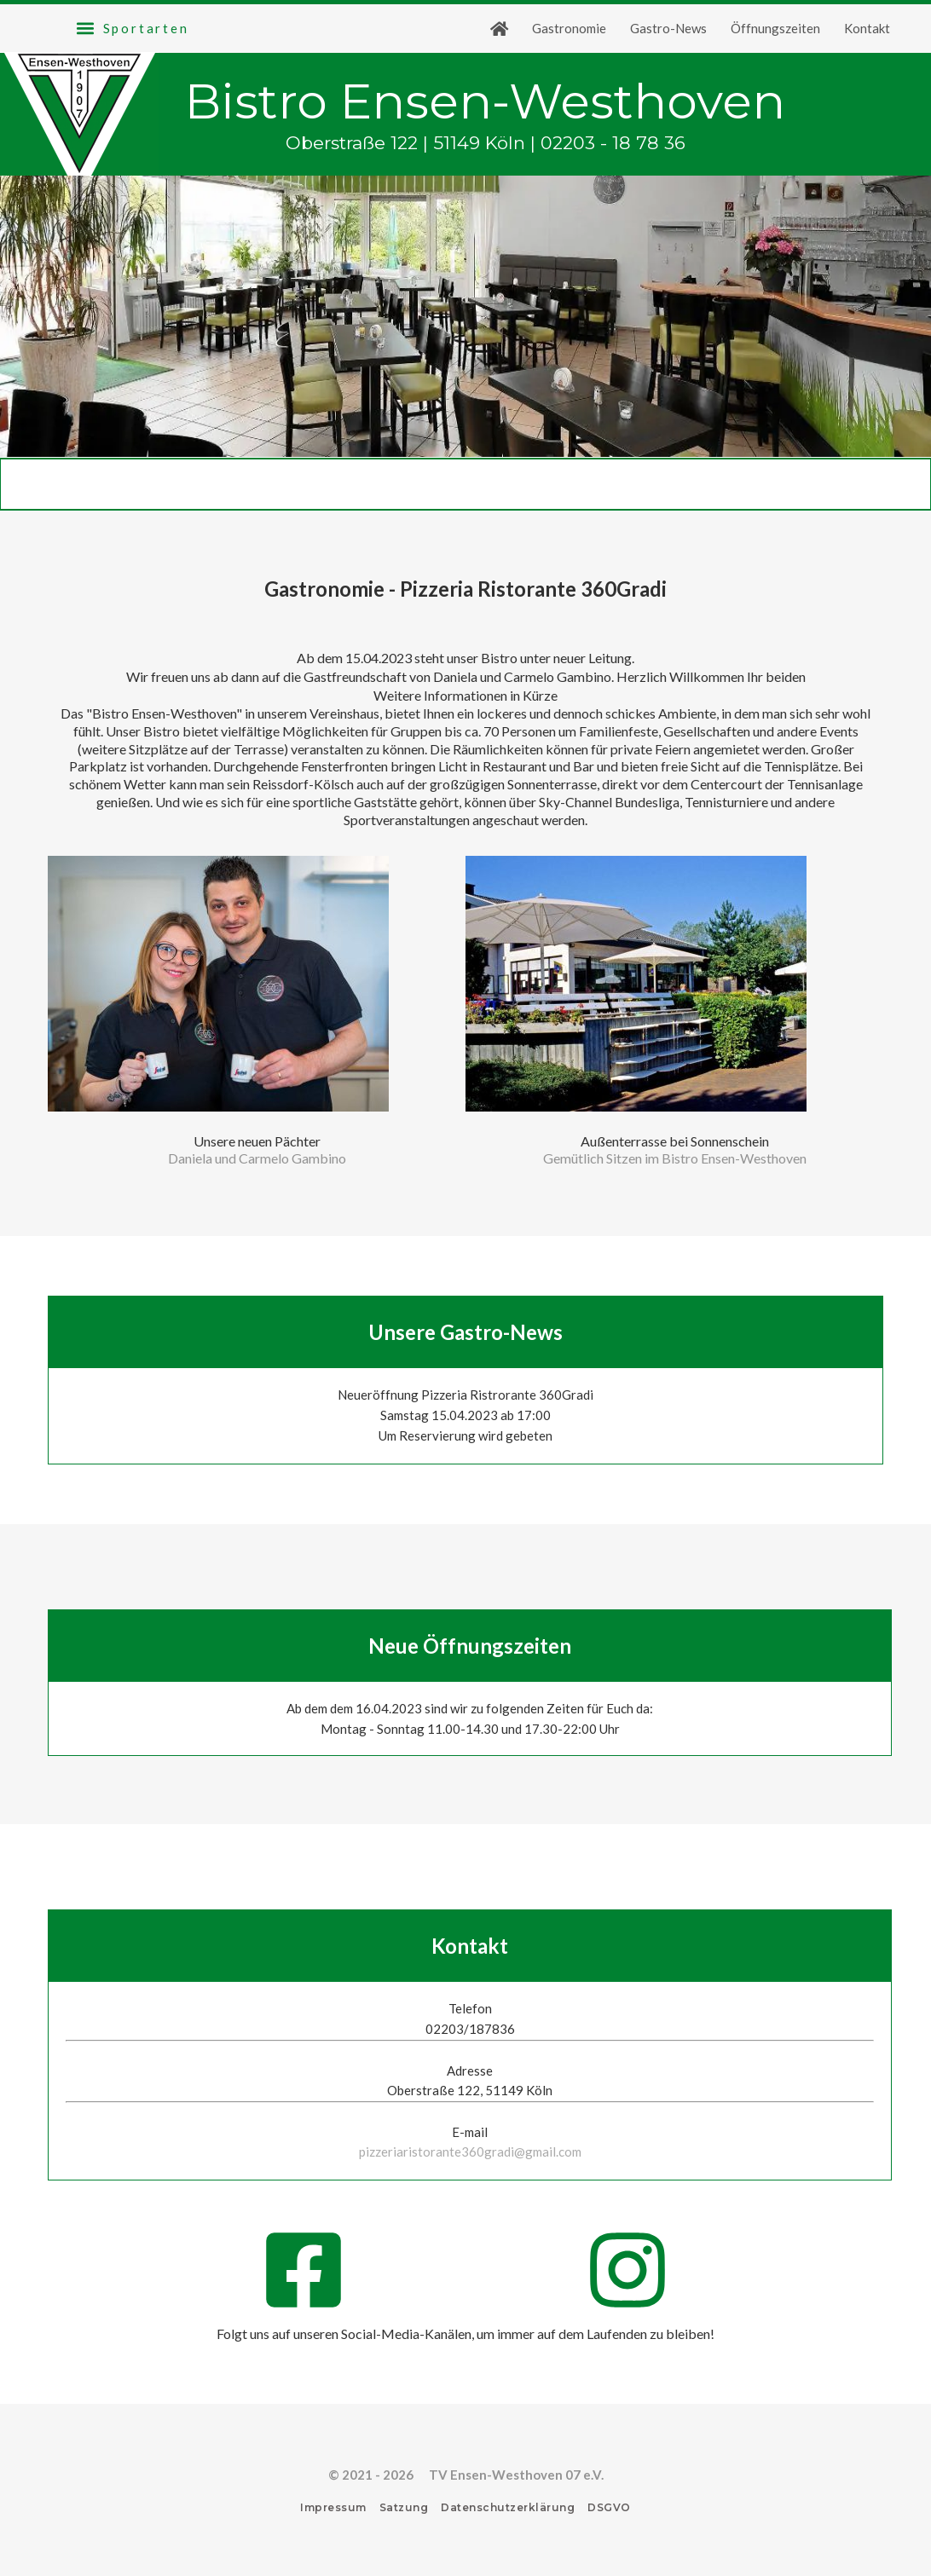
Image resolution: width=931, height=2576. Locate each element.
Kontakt (867, 28)
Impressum (333, 2507)
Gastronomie (569, 28)
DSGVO (609, 2507)
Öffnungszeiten (775, 28)
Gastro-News (668, 28)
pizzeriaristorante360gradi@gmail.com (470, 2151)
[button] (132, 28)
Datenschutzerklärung (508, 2507)
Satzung (404, 2507)
